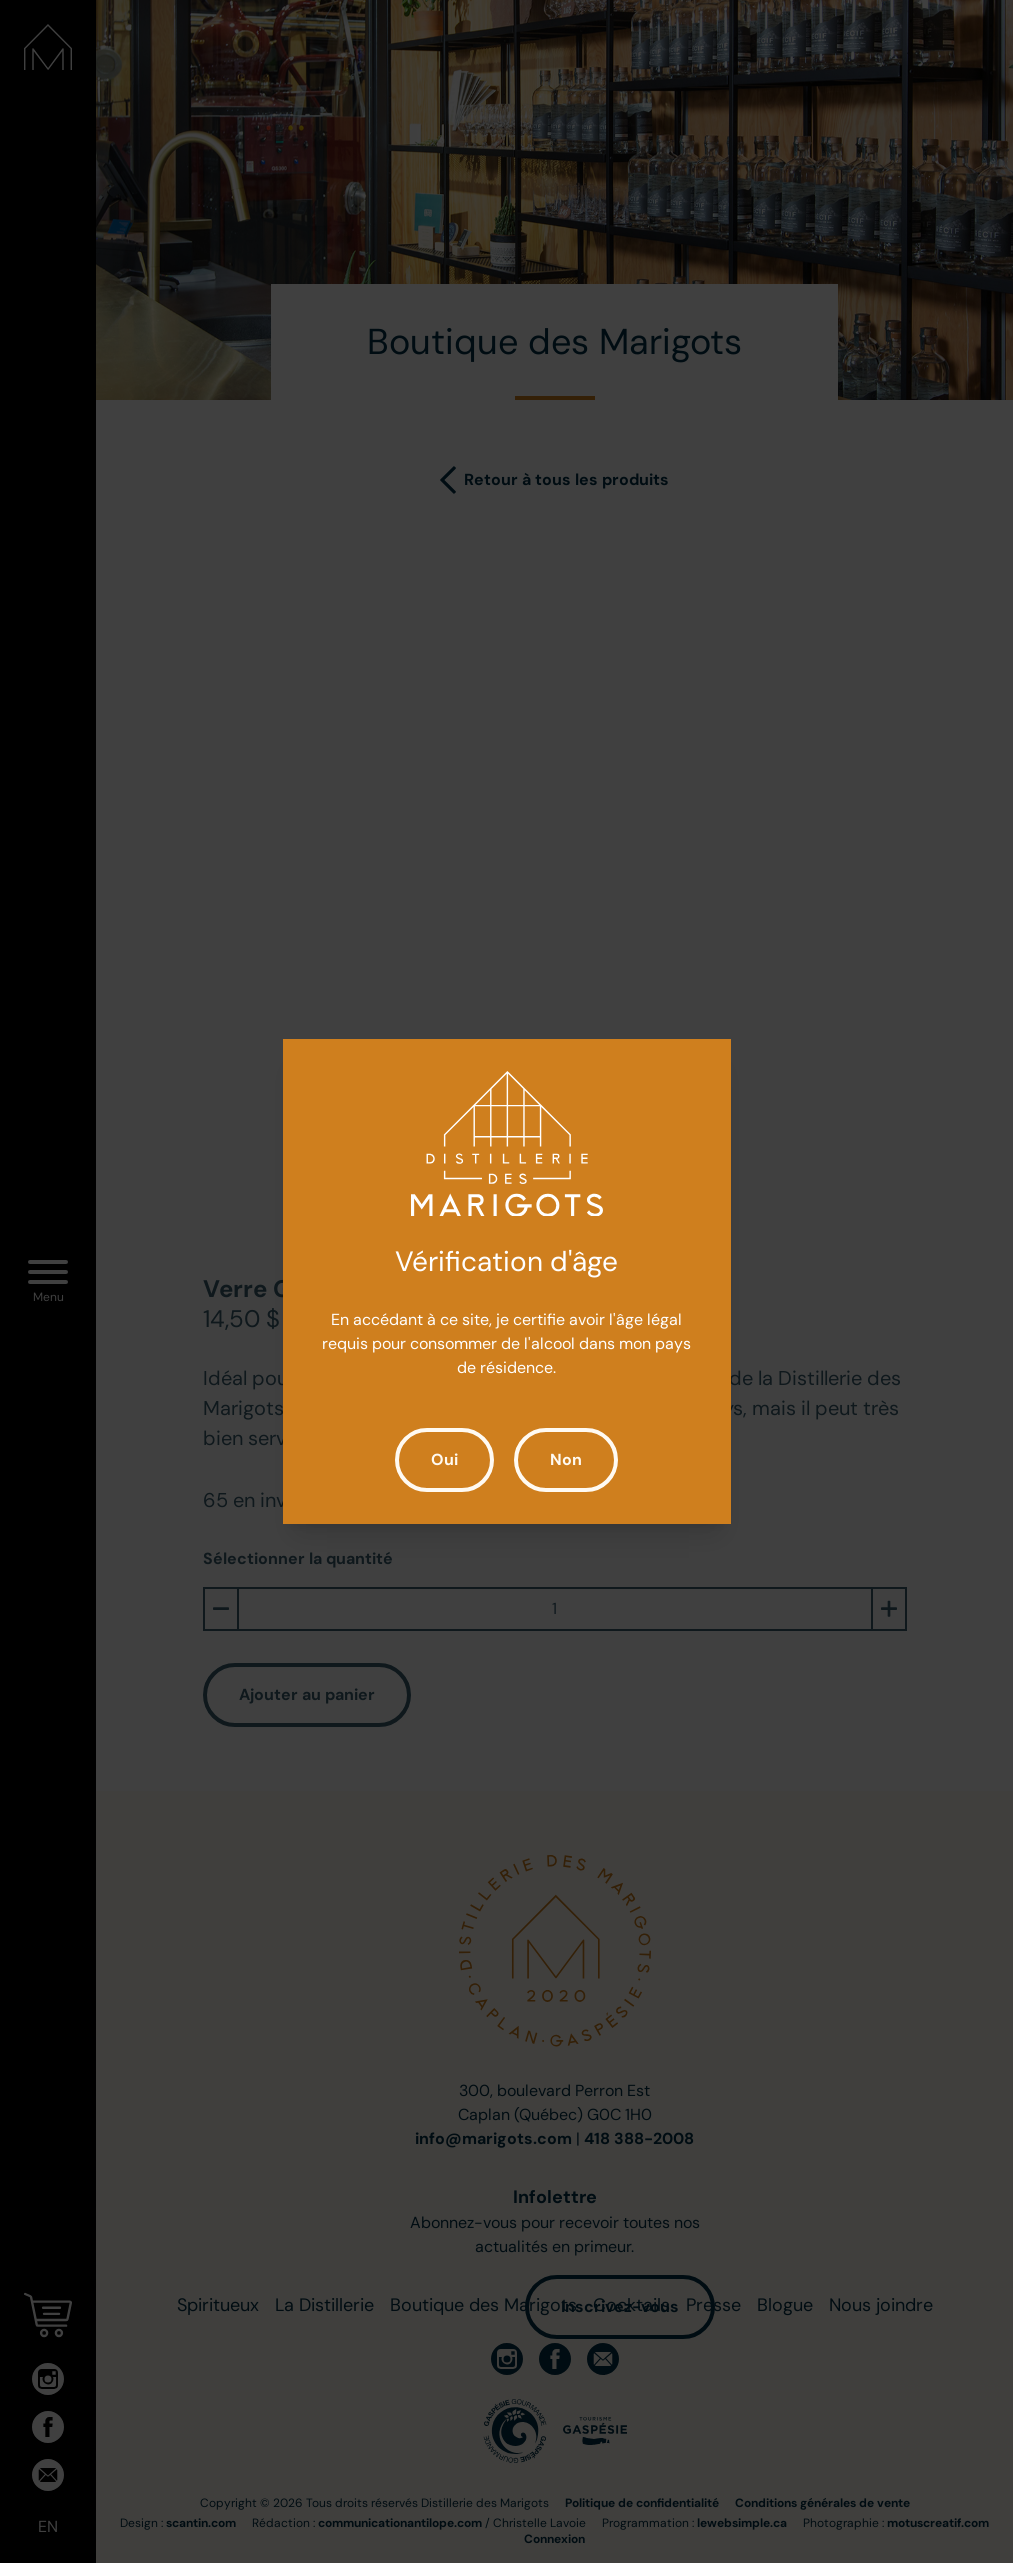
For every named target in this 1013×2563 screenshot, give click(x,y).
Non (566, 1459)
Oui (444, 1459)
